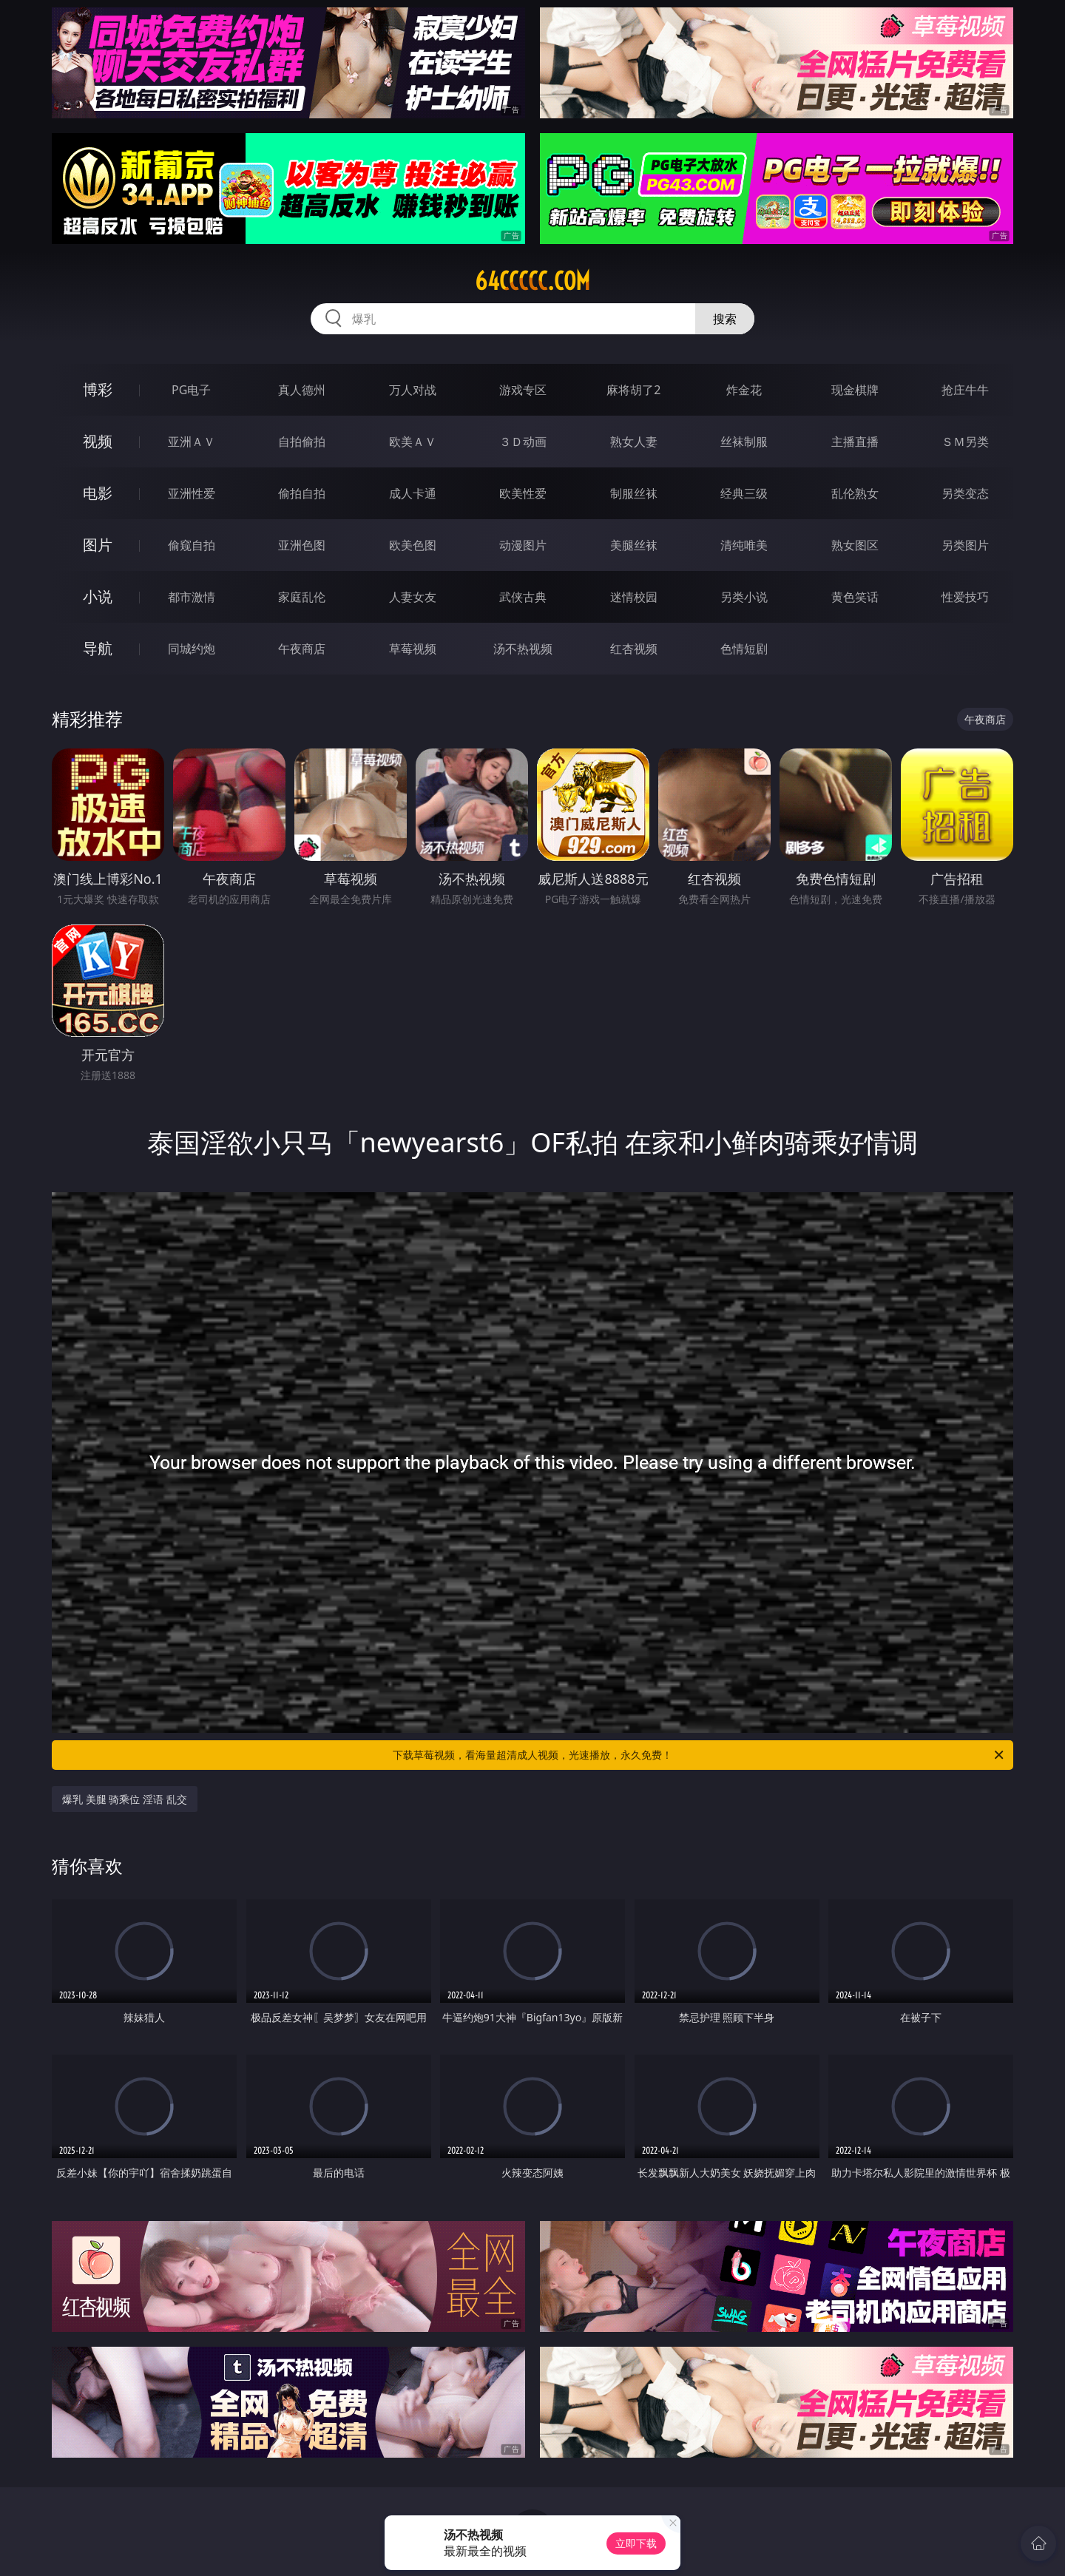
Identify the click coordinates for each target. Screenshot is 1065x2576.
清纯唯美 (744, 545)
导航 (97, 648)
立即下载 (636, 2543)
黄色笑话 (855, 597)
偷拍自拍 (301, 493)
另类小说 (744, 597)
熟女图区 (855, 545)
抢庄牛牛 (965, 390)
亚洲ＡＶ (191, 441)
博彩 (97, 389)
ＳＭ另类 (965, 441)
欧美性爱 (523, 493)
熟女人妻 (633, 441)
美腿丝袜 (633, 545)
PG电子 (191, 390)
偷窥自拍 (191, 545)
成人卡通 (412, 493)
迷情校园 (633, 597)
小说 (97, 596)
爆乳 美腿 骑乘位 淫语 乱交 (124, 1799)
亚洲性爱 (191, 493)
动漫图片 (523, 545)
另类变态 (965, 493)
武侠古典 (523, 597)
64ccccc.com (532, 281)
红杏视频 (633, 648)
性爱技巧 (965, 597)
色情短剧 (744, 648)
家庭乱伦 (301, 597)
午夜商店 (301, 648)
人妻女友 (412, 597)
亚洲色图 (301, 545)
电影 (97, 493)
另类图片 (965, 545)
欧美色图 (412, 545)
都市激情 (191, 597)
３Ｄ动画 (523, 441)
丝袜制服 (744, 441)
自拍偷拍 (301, 441)
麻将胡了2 (633, 390)
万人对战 (412, 390)
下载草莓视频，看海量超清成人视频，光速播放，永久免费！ (699, 1755)
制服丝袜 (633, 493)
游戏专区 (523, 390)
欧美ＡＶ (412, 441)
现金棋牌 (855, 390)
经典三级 (744, 493)
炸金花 (744, 390)
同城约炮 (191, 648)
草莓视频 (412, 648)
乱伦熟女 (855, 493)
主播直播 (855, 441)
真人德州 (301, 390)
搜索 (725, 319)
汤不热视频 (522, 648)
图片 (97, 545)
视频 (97, 441)
